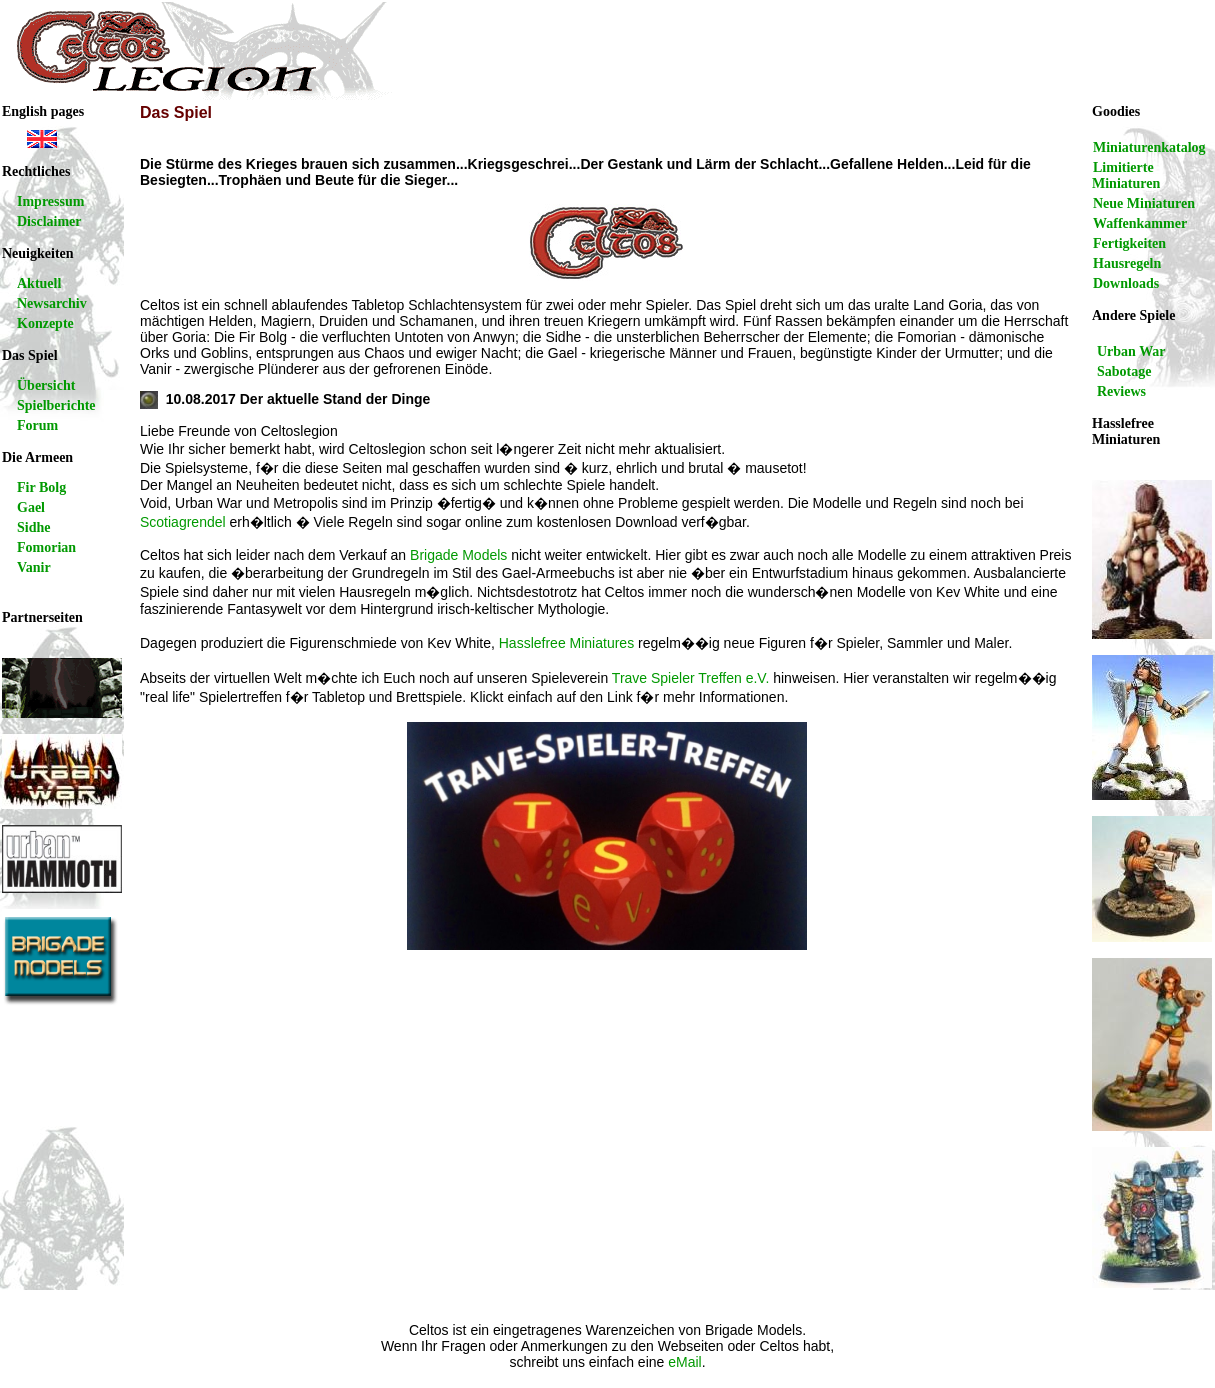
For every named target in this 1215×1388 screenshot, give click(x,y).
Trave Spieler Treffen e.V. (690, 678)
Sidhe (33, 527)
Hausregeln (1127, 263)
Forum (37, 425)
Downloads (1126, 283)
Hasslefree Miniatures (566, 643)
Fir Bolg (41, 487)
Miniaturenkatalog (1149, 147)
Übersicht (46, 385)
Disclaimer (49, 221)
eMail (684, 1362)
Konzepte (45, 323)
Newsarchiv (52, 303)
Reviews (1121, 391)
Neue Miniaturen (1144, 203)
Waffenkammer (1140, 223)
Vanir (34, 567)
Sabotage (1124, 371)
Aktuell (39, 283)
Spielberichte (56, 405)
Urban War (1131, 351)
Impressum (50, 201)
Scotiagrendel (183, 522)
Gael (31, 507)
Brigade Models (458, 555)
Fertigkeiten (1129, 243)
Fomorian (46, 547)
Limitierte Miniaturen (1126, 175)
